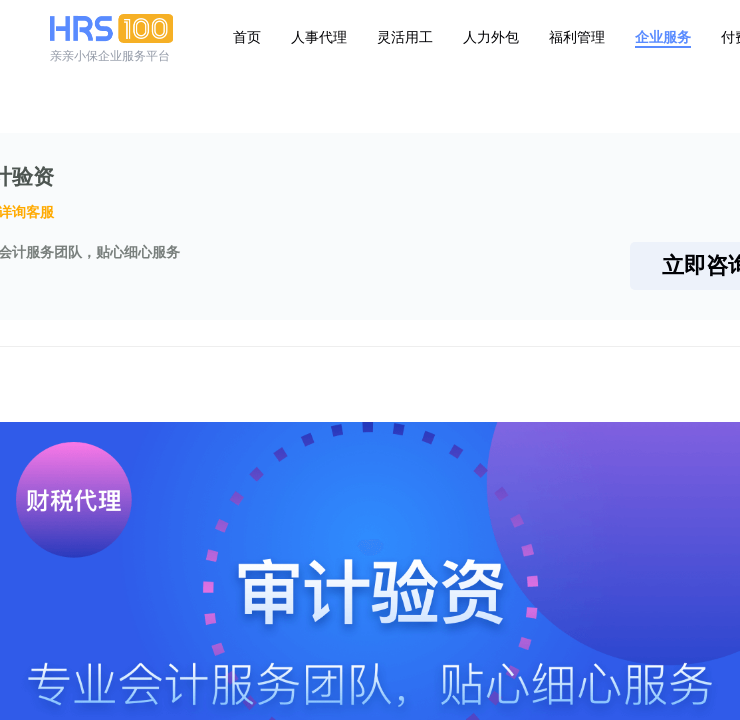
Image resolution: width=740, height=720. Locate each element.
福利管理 (577, 37)
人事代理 (319, 37)
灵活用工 (405, 37)
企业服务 (663, 37)
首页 (247, 37)
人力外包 (491, 37)
